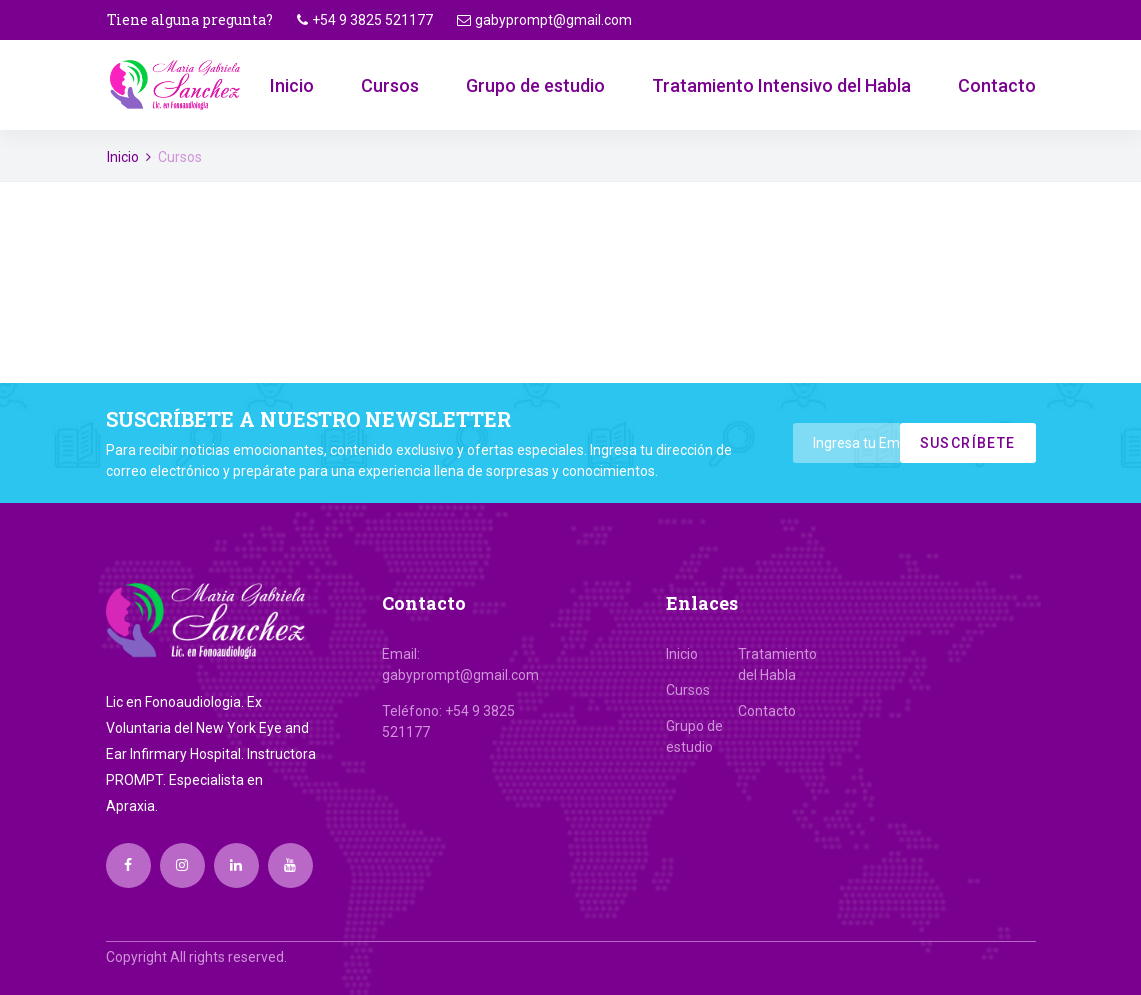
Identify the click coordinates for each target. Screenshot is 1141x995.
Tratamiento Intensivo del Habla (781, 85)
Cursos (390, 85)
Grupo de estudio (535, 85)
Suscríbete (968, 443)
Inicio (292, 85)
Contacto (997, 85)
